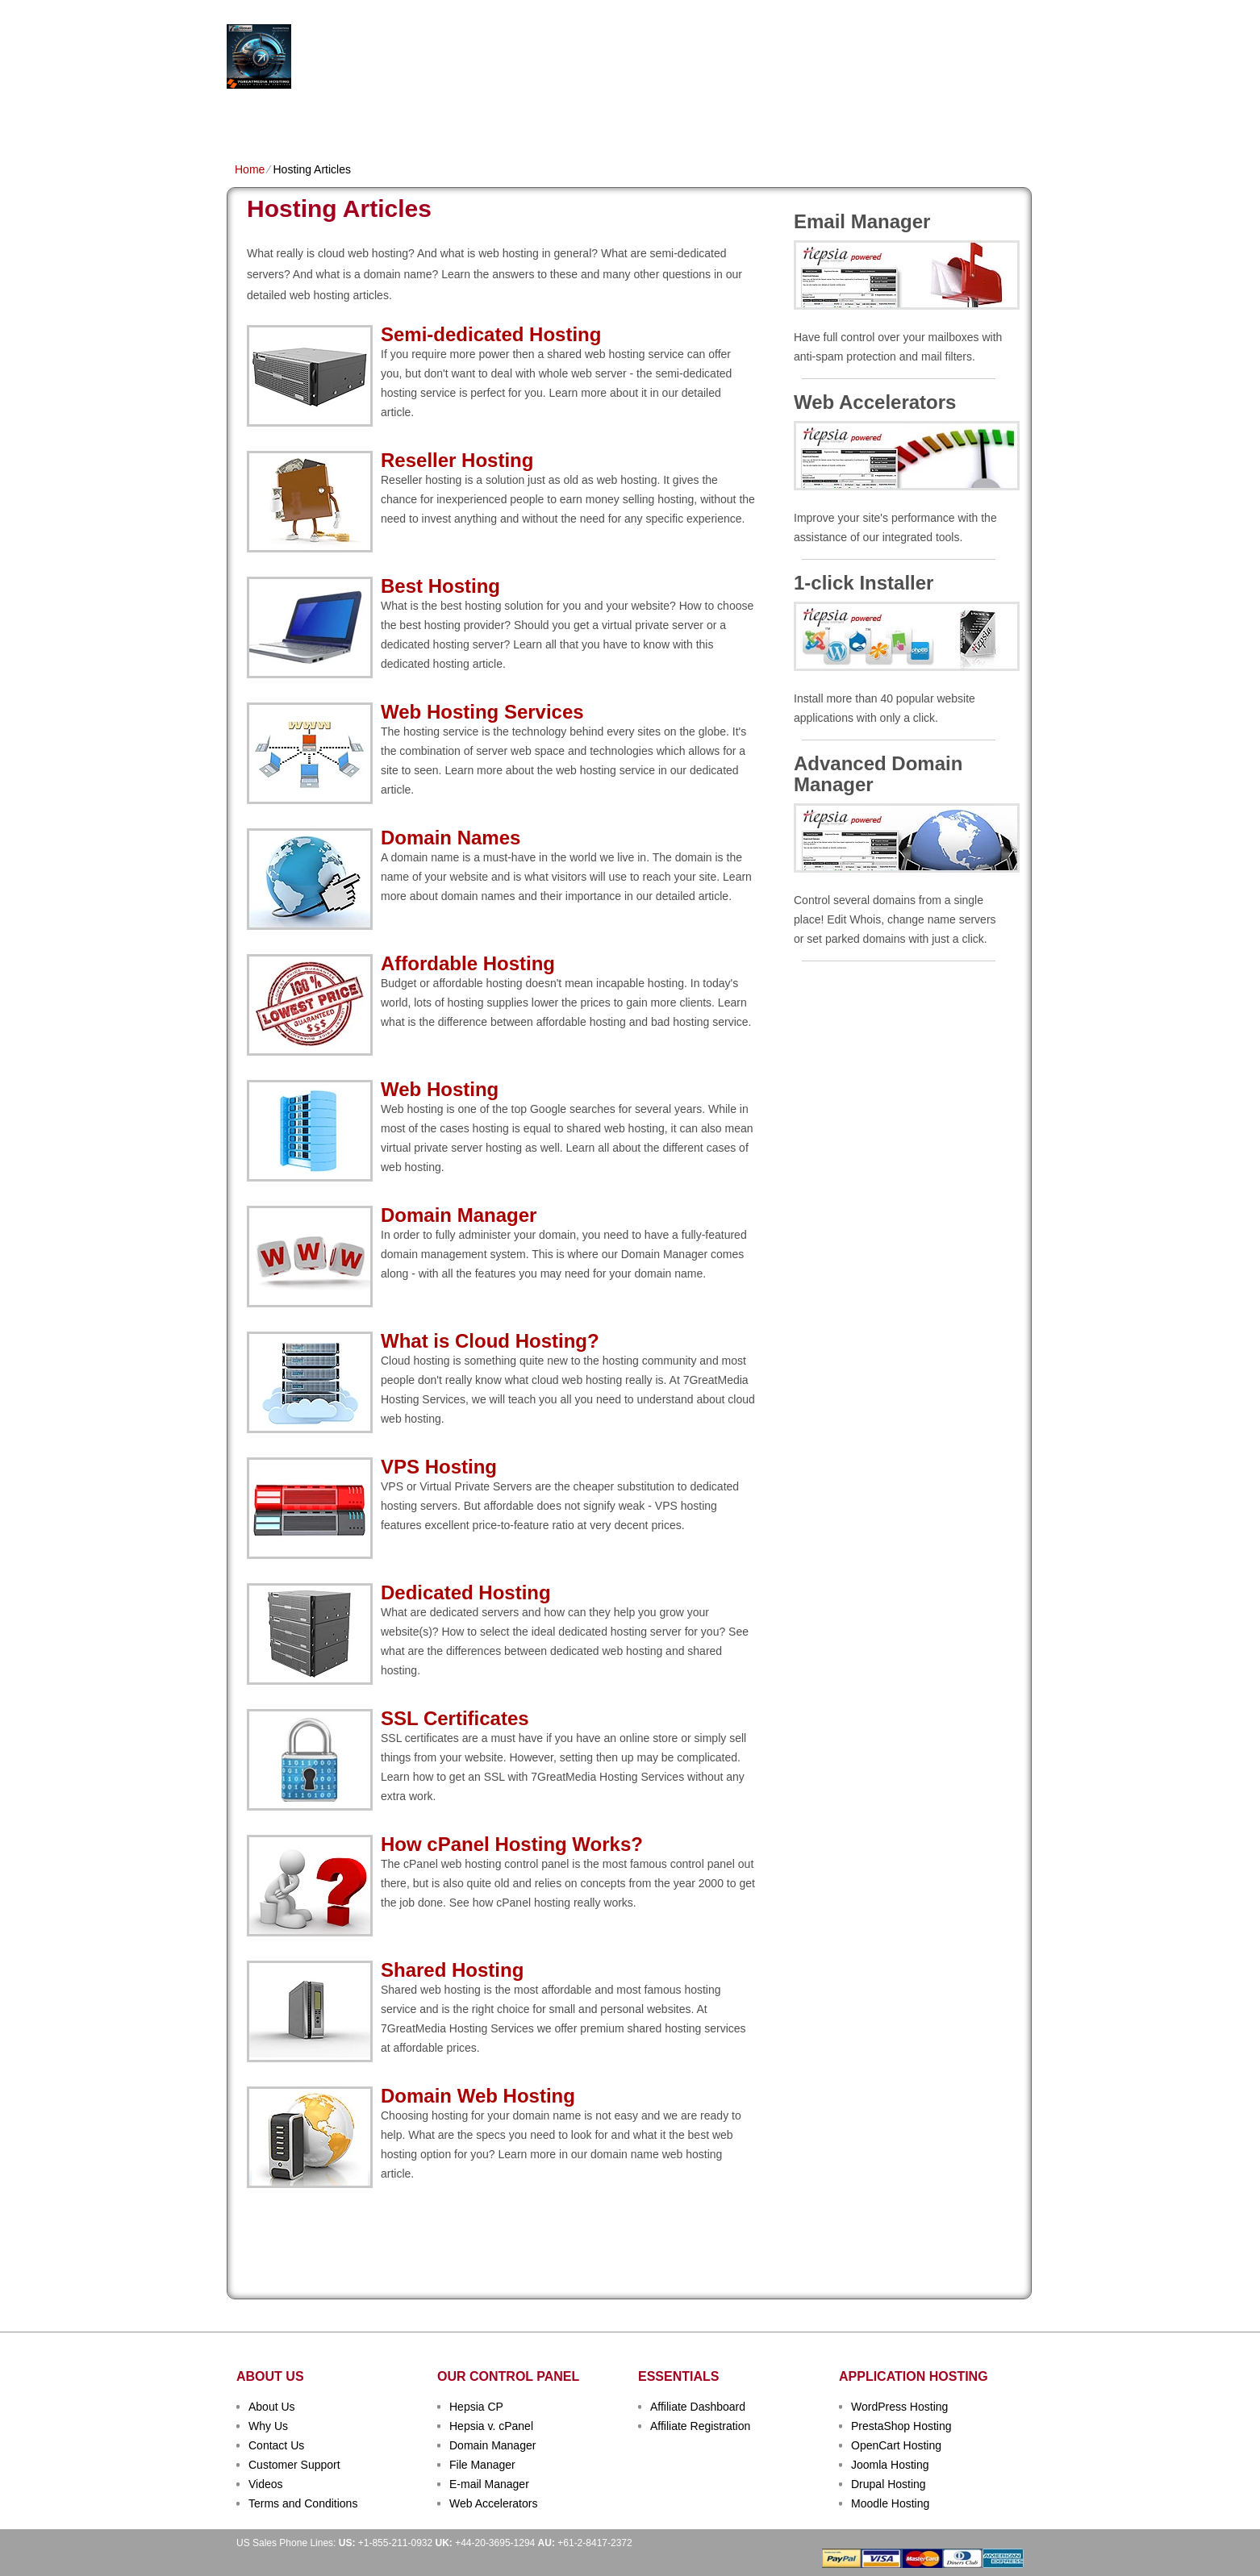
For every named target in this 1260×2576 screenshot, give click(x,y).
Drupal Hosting (888, 2484)
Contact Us (276, 2445)
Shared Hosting (452, 1970)
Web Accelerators (493, 2503)
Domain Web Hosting (478, 2096)
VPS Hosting (513, 118)
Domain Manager (458, 1215)
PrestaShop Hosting (901, 2426)
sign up (943, 62)
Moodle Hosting (890, 2503)
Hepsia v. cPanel (491, 2426)
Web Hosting (440, 1089)
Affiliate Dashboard (697, 2406)
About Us (271, 2406)
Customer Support (294, 2464)
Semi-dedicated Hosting (491, 334)
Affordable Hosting (468, 963)
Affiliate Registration (700, 2426)
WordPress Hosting (899, 2406)
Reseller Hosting (457, 460)
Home (250, 118)
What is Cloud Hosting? (490, 1341)
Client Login (549, 12)
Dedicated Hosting (620, 118)
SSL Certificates (455, 1718)
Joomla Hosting (890, 2464)
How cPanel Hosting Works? (512, 1844)
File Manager (482, 2464)
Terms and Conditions (302, 2503)
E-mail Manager (489, 2484)
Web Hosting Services (482, 712)
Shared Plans (322, 118)
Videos (265, 2484)
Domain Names (420, 118)
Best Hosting (440, 586)
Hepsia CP (476, 2406)
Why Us (268, 2426)
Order (806, 118)
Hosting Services (442, 57)
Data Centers (731, 118)
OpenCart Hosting (896, 2445)
